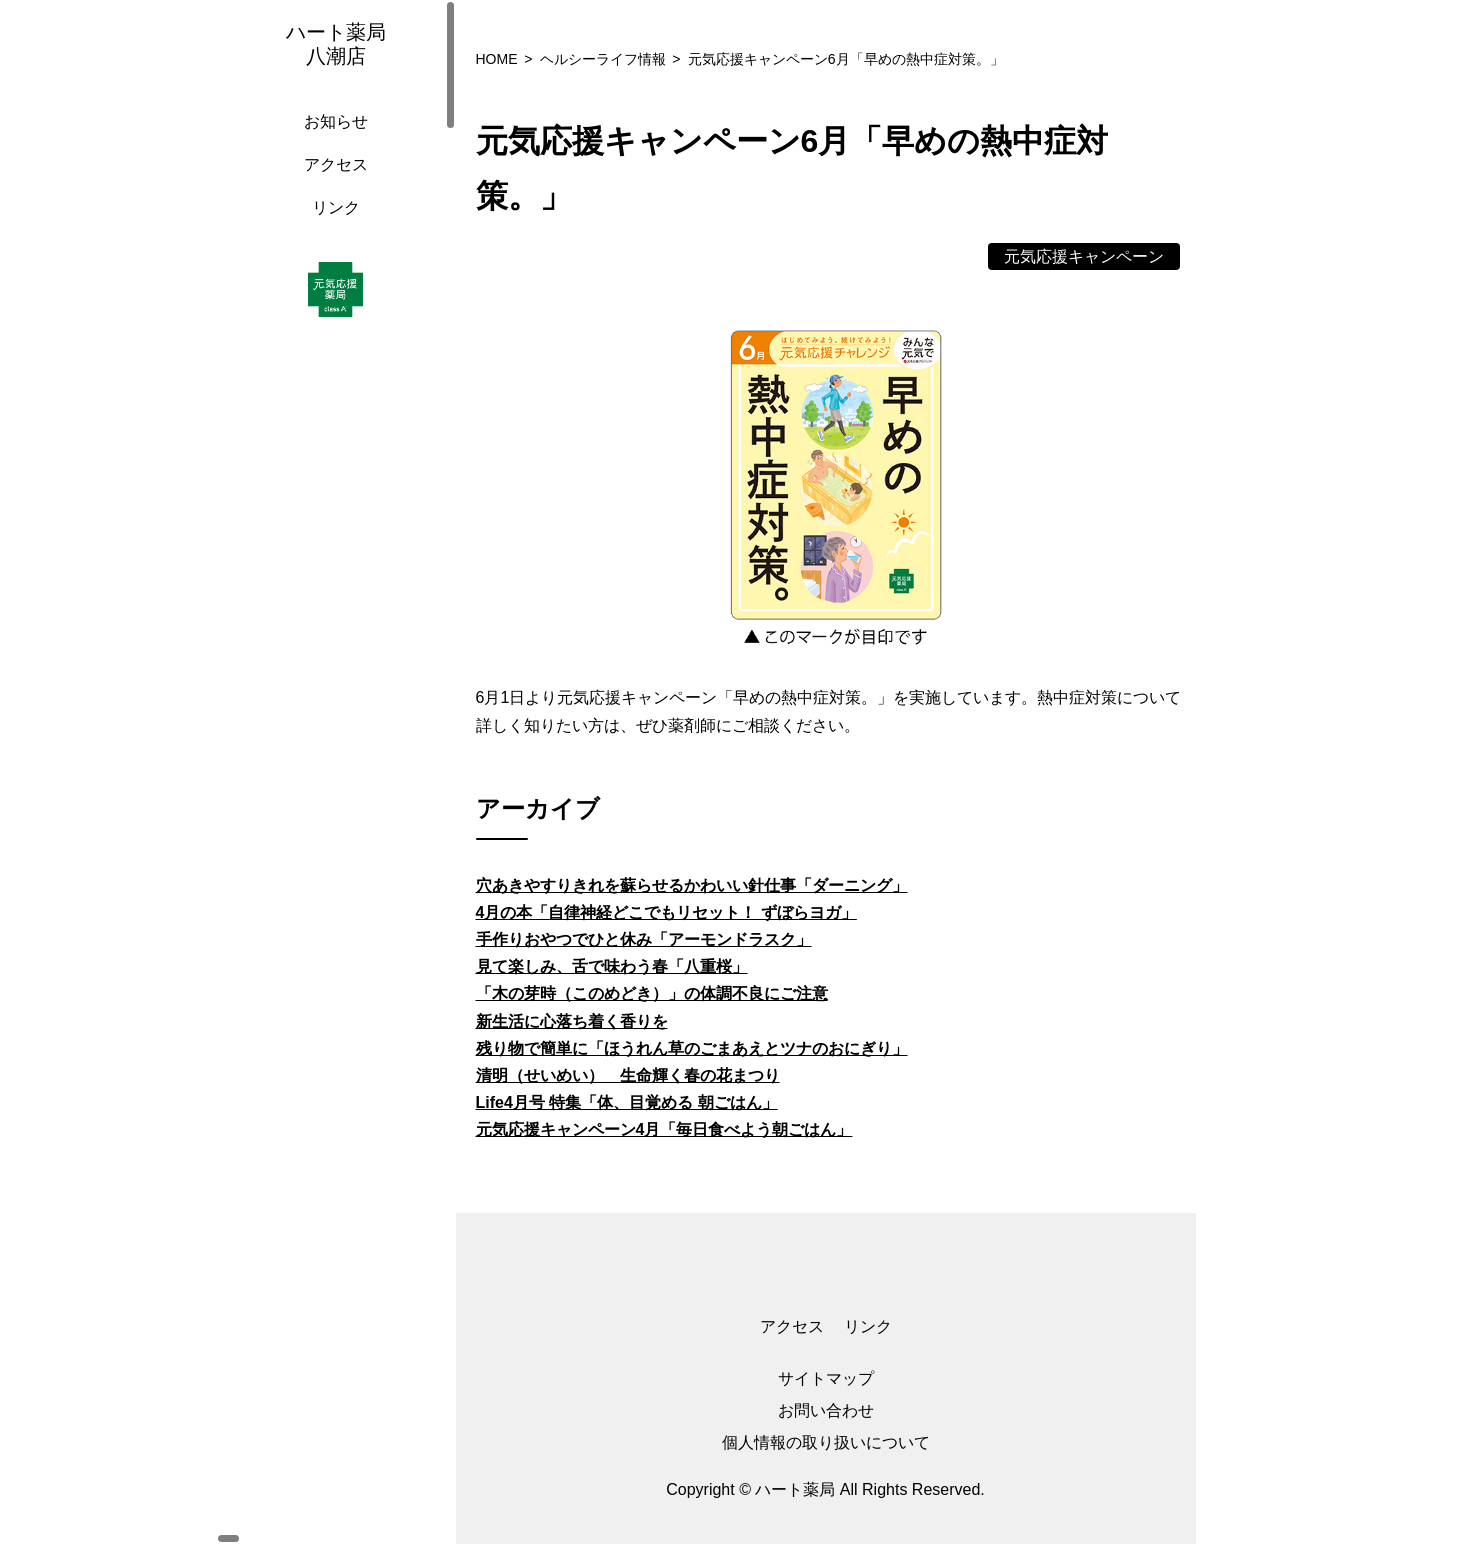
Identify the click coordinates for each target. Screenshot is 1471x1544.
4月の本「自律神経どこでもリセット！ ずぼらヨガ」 (666, 912)
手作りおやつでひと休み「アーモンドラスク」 (644, 939)
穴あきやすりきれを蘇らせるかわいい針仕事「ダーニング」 (692, 885)
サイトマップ (826, 1378)
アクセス (331, 184)
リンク (331, 227)
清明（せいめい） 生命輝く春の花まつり (628, 1075)
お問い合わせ (826, 1410)
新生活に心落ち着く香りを (572, 1021)
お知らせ (331, 141)
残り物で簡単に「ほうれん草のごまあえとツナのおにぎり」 (692, 1048)
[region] (336, 772)
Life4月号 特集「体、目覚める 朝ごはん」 (627, 1102)
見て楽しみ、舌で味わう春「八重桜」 (612, 966)
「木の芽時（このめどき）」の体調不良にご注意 (652, 993)
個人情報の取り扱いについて (826, 1442)
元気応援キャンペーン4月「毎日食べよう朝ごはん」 (664, 1129)
